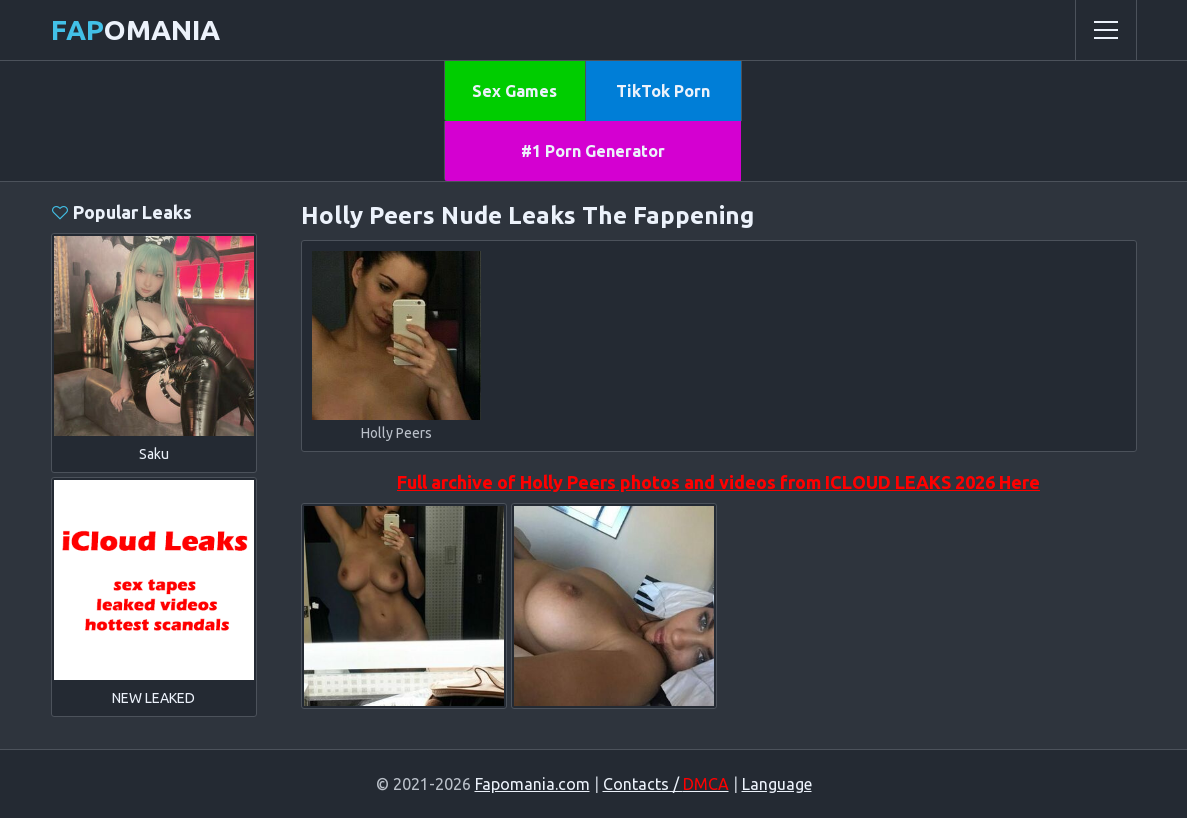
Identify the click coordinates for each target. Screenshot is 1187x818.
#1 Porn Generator (593, 151)
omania (135, 29)
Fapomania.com (532, 784)
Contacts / (666, 784)
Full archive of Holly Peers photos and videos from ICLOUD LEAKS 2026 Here (718, 482)
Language (777, 784)
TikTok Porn (663, 91)
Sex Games (514, 91)
